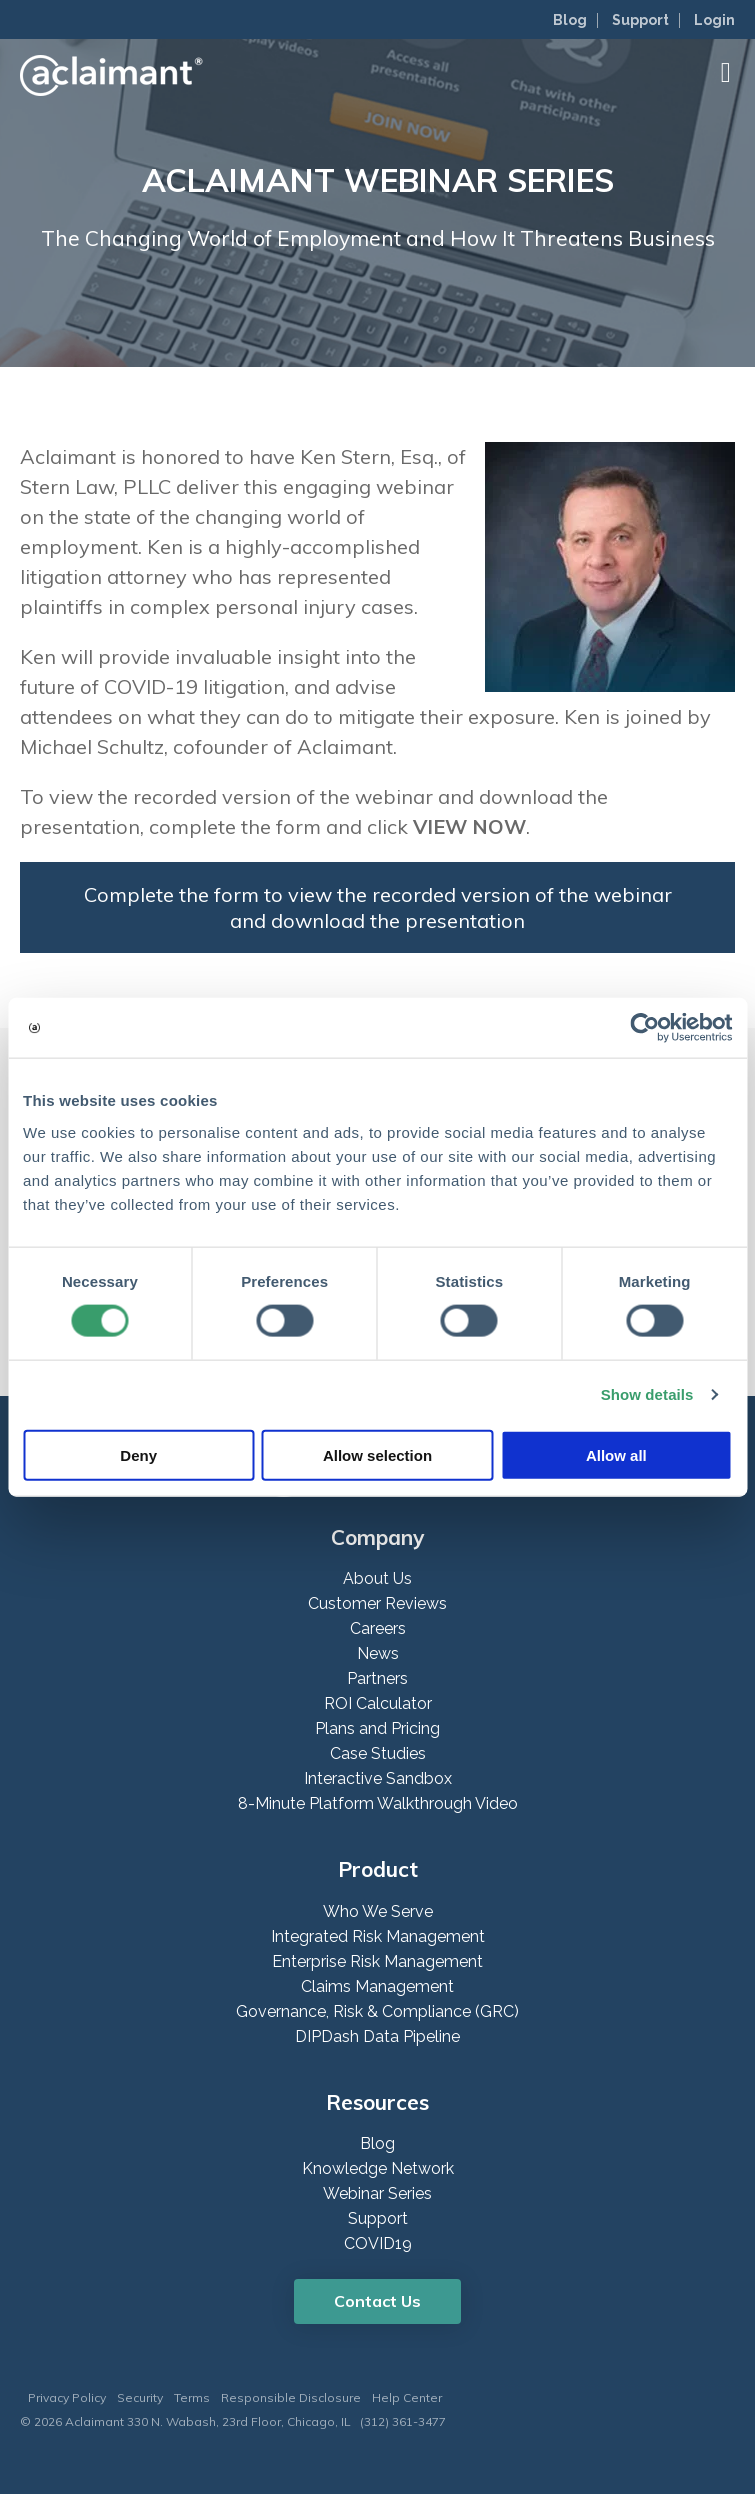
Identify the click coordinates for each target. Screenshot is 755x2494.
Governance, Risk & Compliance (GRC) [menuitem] (377, 2011)
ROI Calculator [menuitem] (378, 1703)
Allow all (616, 1454)
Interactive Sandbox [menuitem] (378, 1778)
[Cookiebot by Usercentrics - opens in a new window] (644, 1028)
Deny (138, 1454)
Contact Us (377, 2301)
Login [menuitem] (714, 20)
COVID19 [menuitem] (378, 2243)
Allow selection (377, 1454)
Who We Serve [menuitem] (378, 1911)
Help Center (407, 2397)
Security (140, 2397)
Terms (192, 2397)
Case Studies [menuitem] (378, 1753)
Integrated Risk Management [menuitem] (378, 1936)
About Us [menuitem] (377, 1578)
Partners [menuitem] (377, 1678)
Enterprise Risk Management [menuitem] (377, 1961)
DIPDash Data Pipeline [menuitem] (377, 2036)
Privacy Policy (67, 2397)
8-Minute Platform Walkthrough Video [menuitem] (378, 1803)
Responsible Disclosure (291, 2397)
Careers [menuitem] (378, 1628)
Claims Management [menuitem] (377, 1986)
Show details (647, 1394)
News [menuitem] (378, 1653)
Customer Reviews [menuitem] (377, 1603)
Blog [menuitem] (570, 20)
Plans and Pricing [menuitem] (377, 1728)
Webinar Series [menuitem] (377, 2193)
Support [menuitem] (640, 20)
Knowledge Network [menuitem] (378, 2168)
